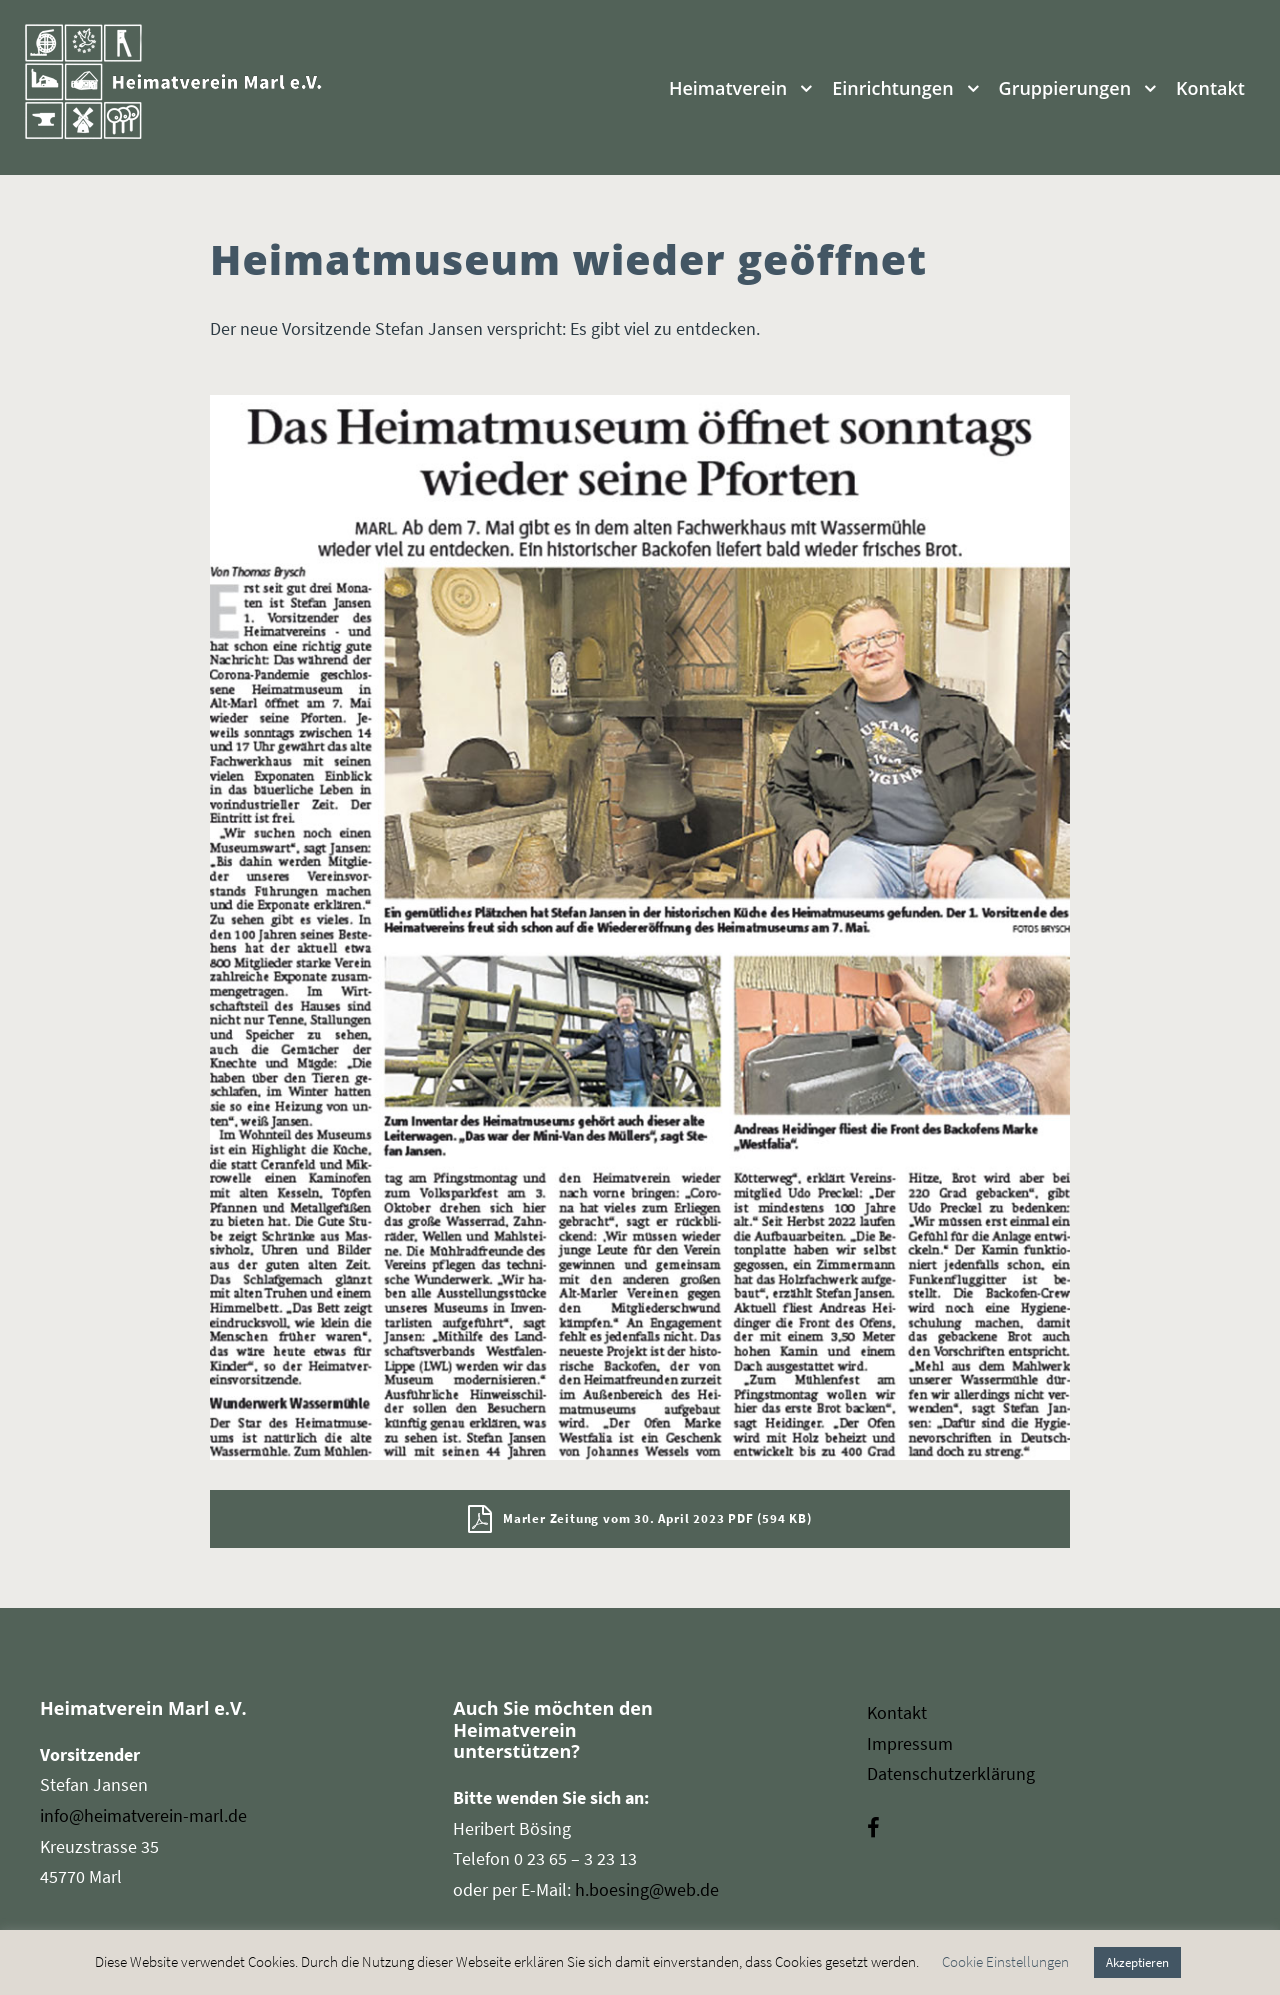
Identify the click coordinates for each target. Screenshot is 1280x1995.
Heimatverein (728, 88)
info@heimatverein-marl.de (143, 1815)
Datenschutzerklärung (951, 1773)
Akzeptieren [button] (1137, 1962)
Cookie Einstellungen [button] (1005, 1961)
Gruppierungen (1065, 88)
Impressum (910, 1743)
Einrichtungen (892, 88)
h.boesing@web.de (647, 1889)
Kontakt (1210, 88)
